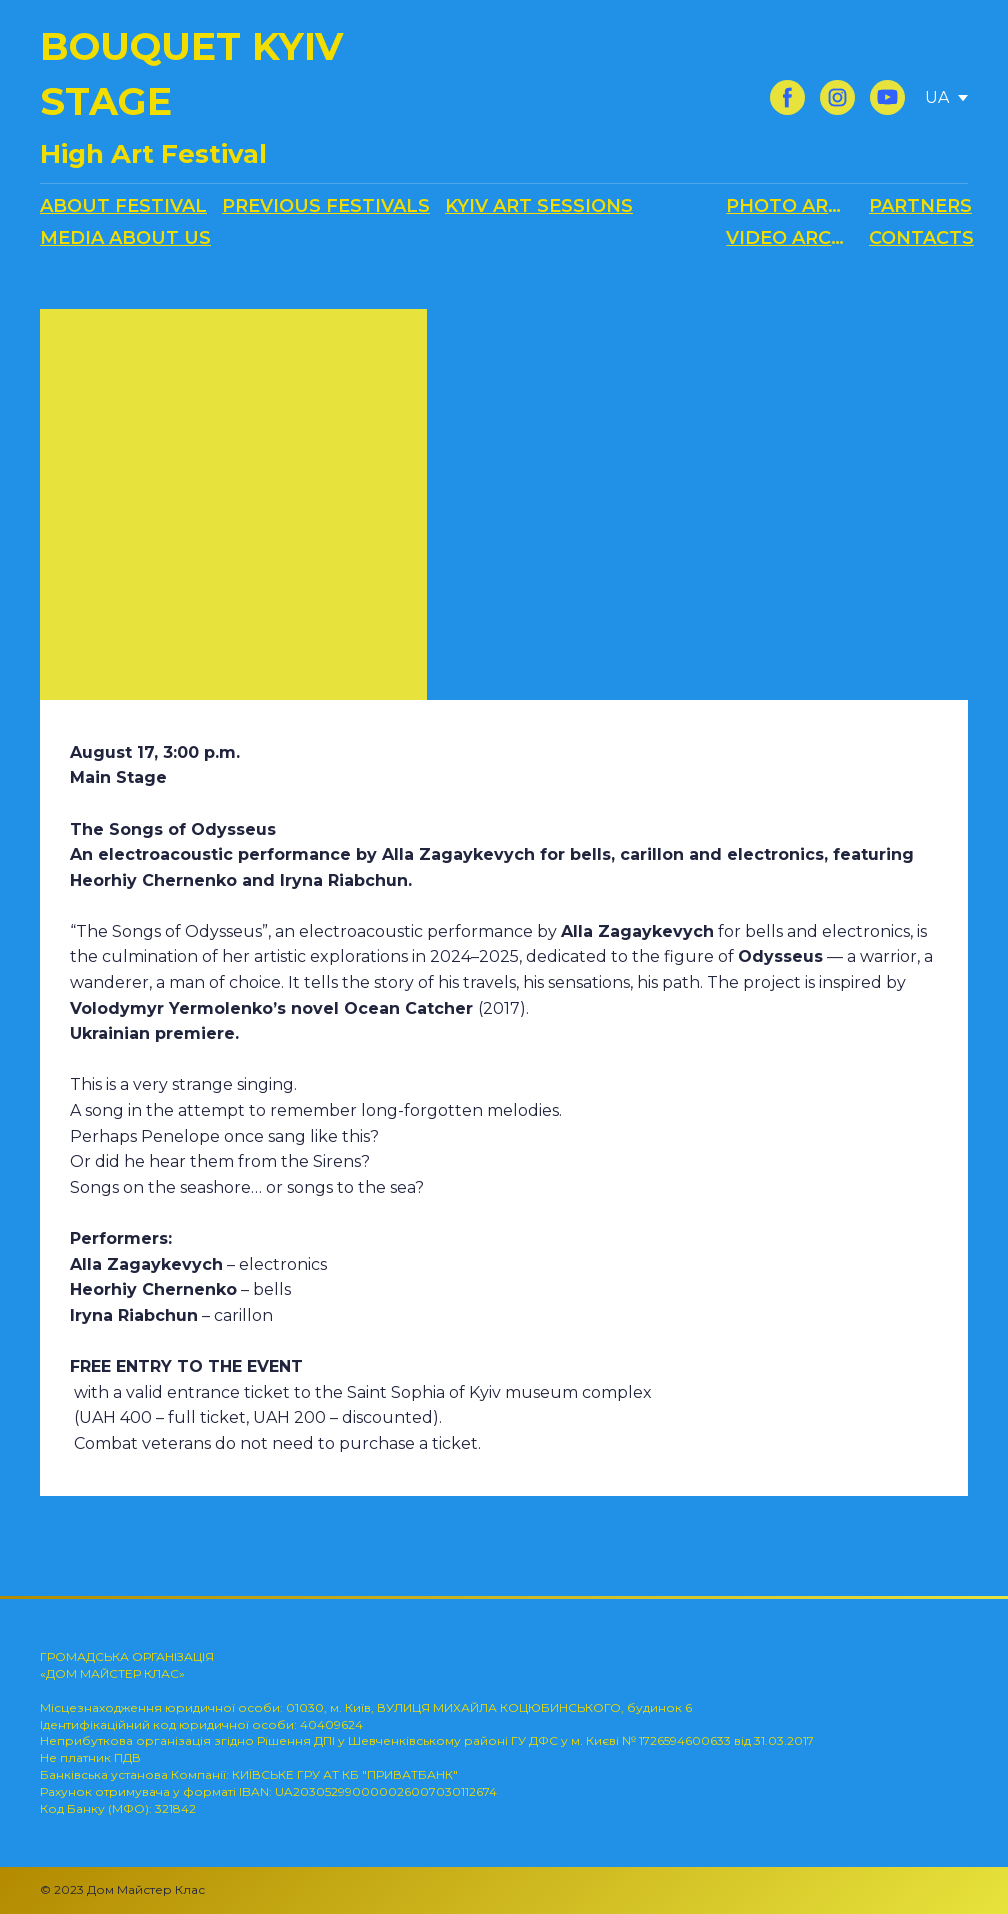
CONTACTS (921, 238)
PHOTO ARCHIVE (789, 206)
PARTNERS (920, 206)
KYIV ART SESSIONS (539, 206)
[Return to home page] (223, 97)
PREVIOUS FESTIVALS (326, 206)
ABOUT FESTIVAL (123, 206)
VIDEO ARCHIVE (789, 238)
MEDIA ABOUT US (125, 238)
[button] (787, 97)
